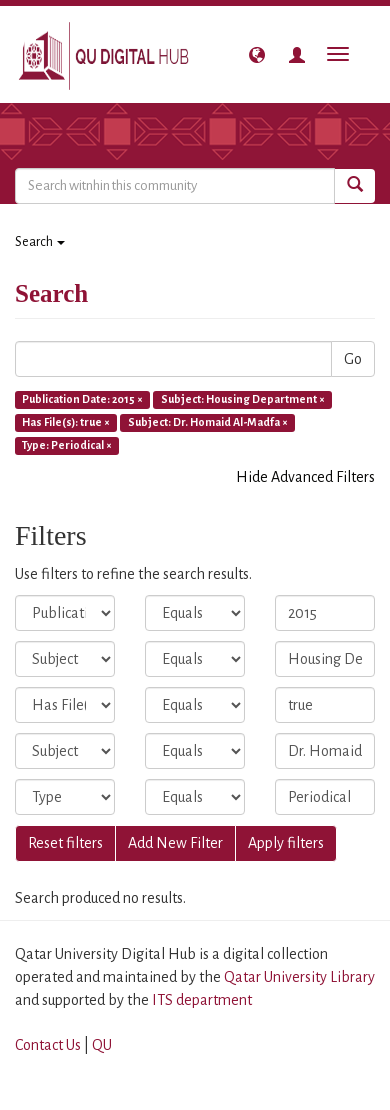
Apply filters (286, 843)
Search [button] (40, 242)
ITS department (202, 1000)
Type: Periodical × (67, 445)
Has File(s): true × (66, 422)
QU (102, 1045)
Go (353, 359)
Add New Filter (175, 843)
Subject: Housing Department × (243, 399)
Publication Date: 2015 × (82, 399)
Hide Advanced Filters (305, 477)
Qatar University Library (299, 977)
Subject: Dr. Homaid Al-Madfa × (208, 422)
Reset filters (65, 843)
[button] (257, 55)
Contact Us (48, 1045)
